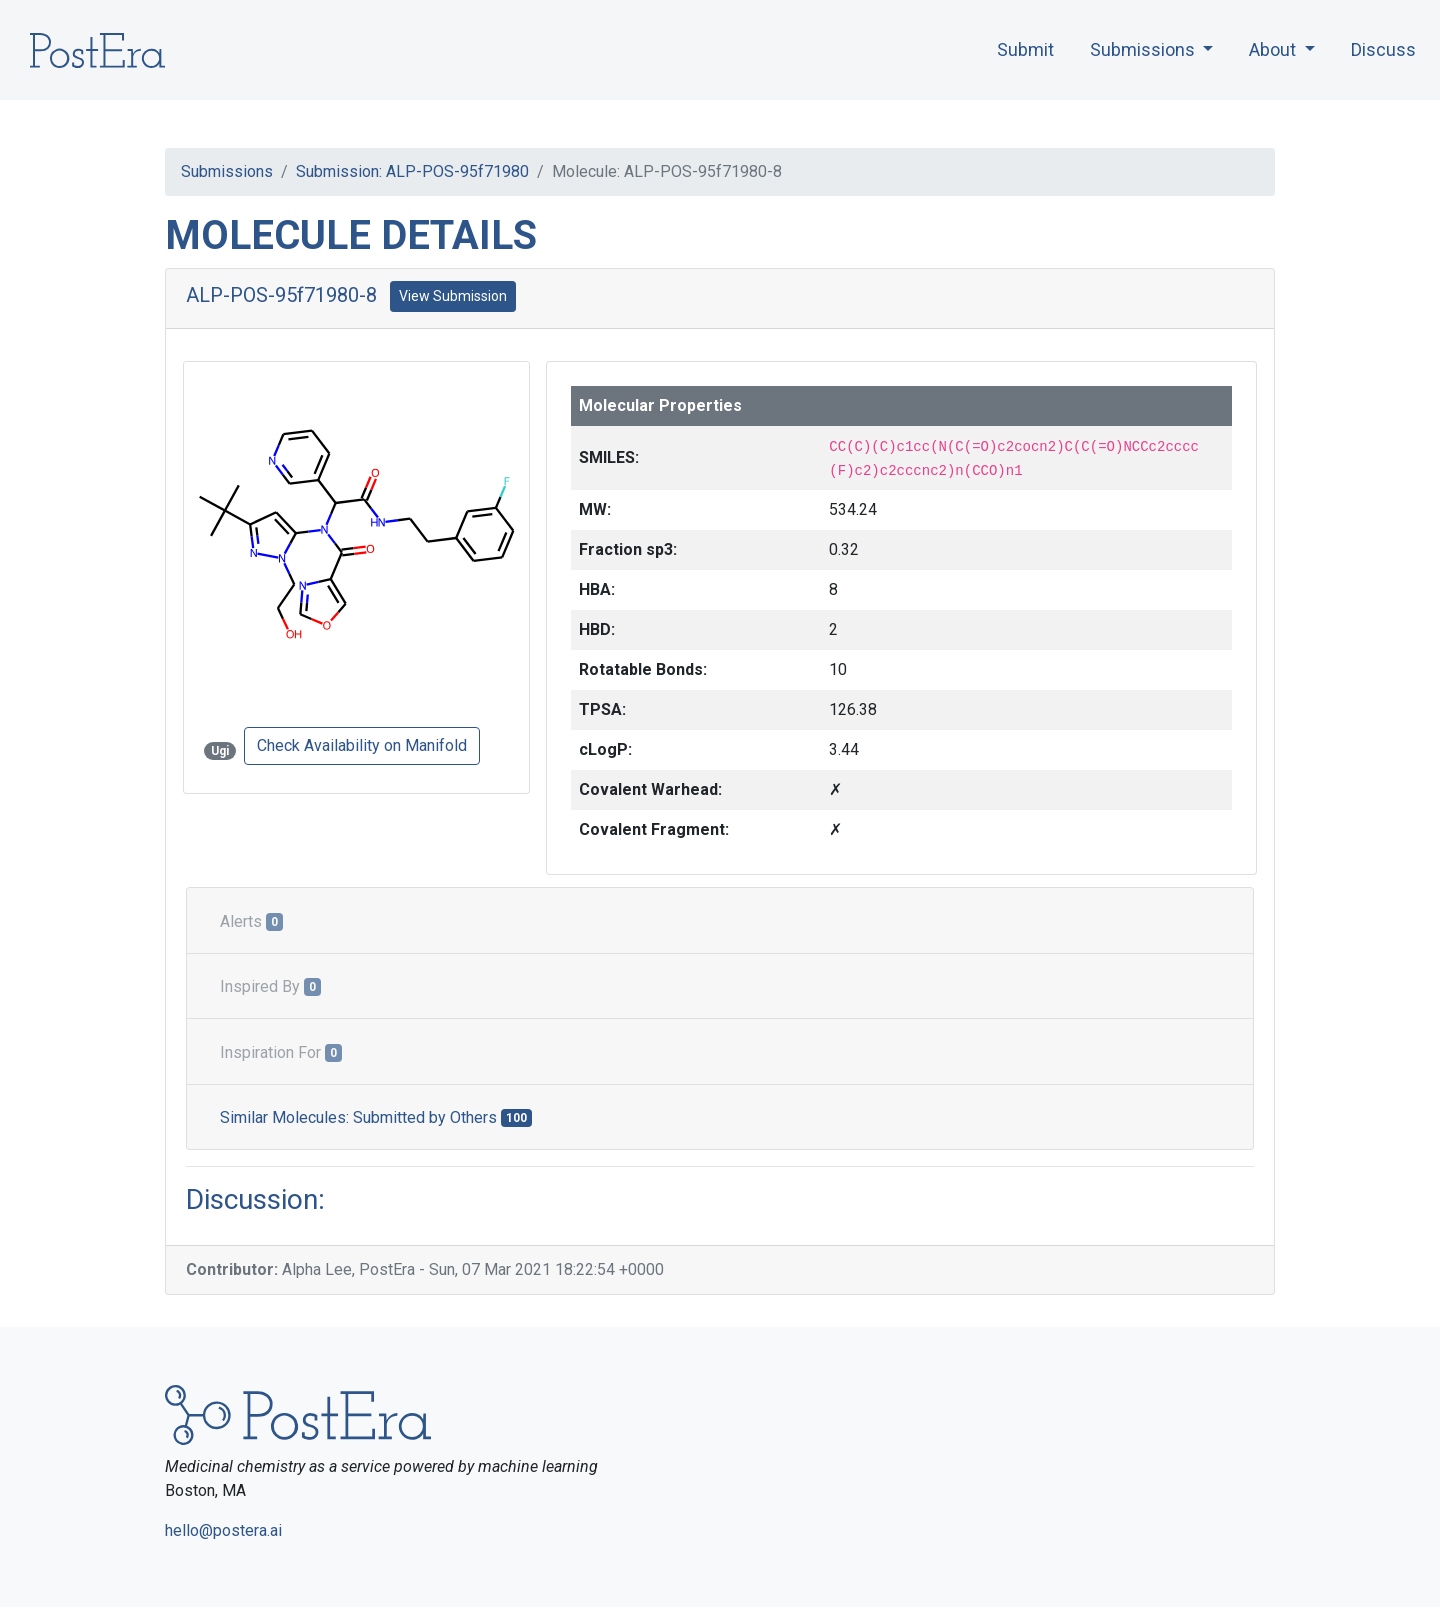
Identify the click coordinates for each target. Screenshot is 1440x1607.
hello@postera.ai (223, 1530)
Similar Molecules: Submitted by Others (376, 1117)
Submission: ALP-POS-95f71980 (412, 171)
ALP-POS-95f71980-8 (281, 295)
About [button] (1274, 49)
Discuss (1383, 49)
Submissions (227, 171)
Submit (1025, 49)
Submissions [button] (1144, 49)
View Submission (453, 296)
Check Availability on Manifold (362, 745)
